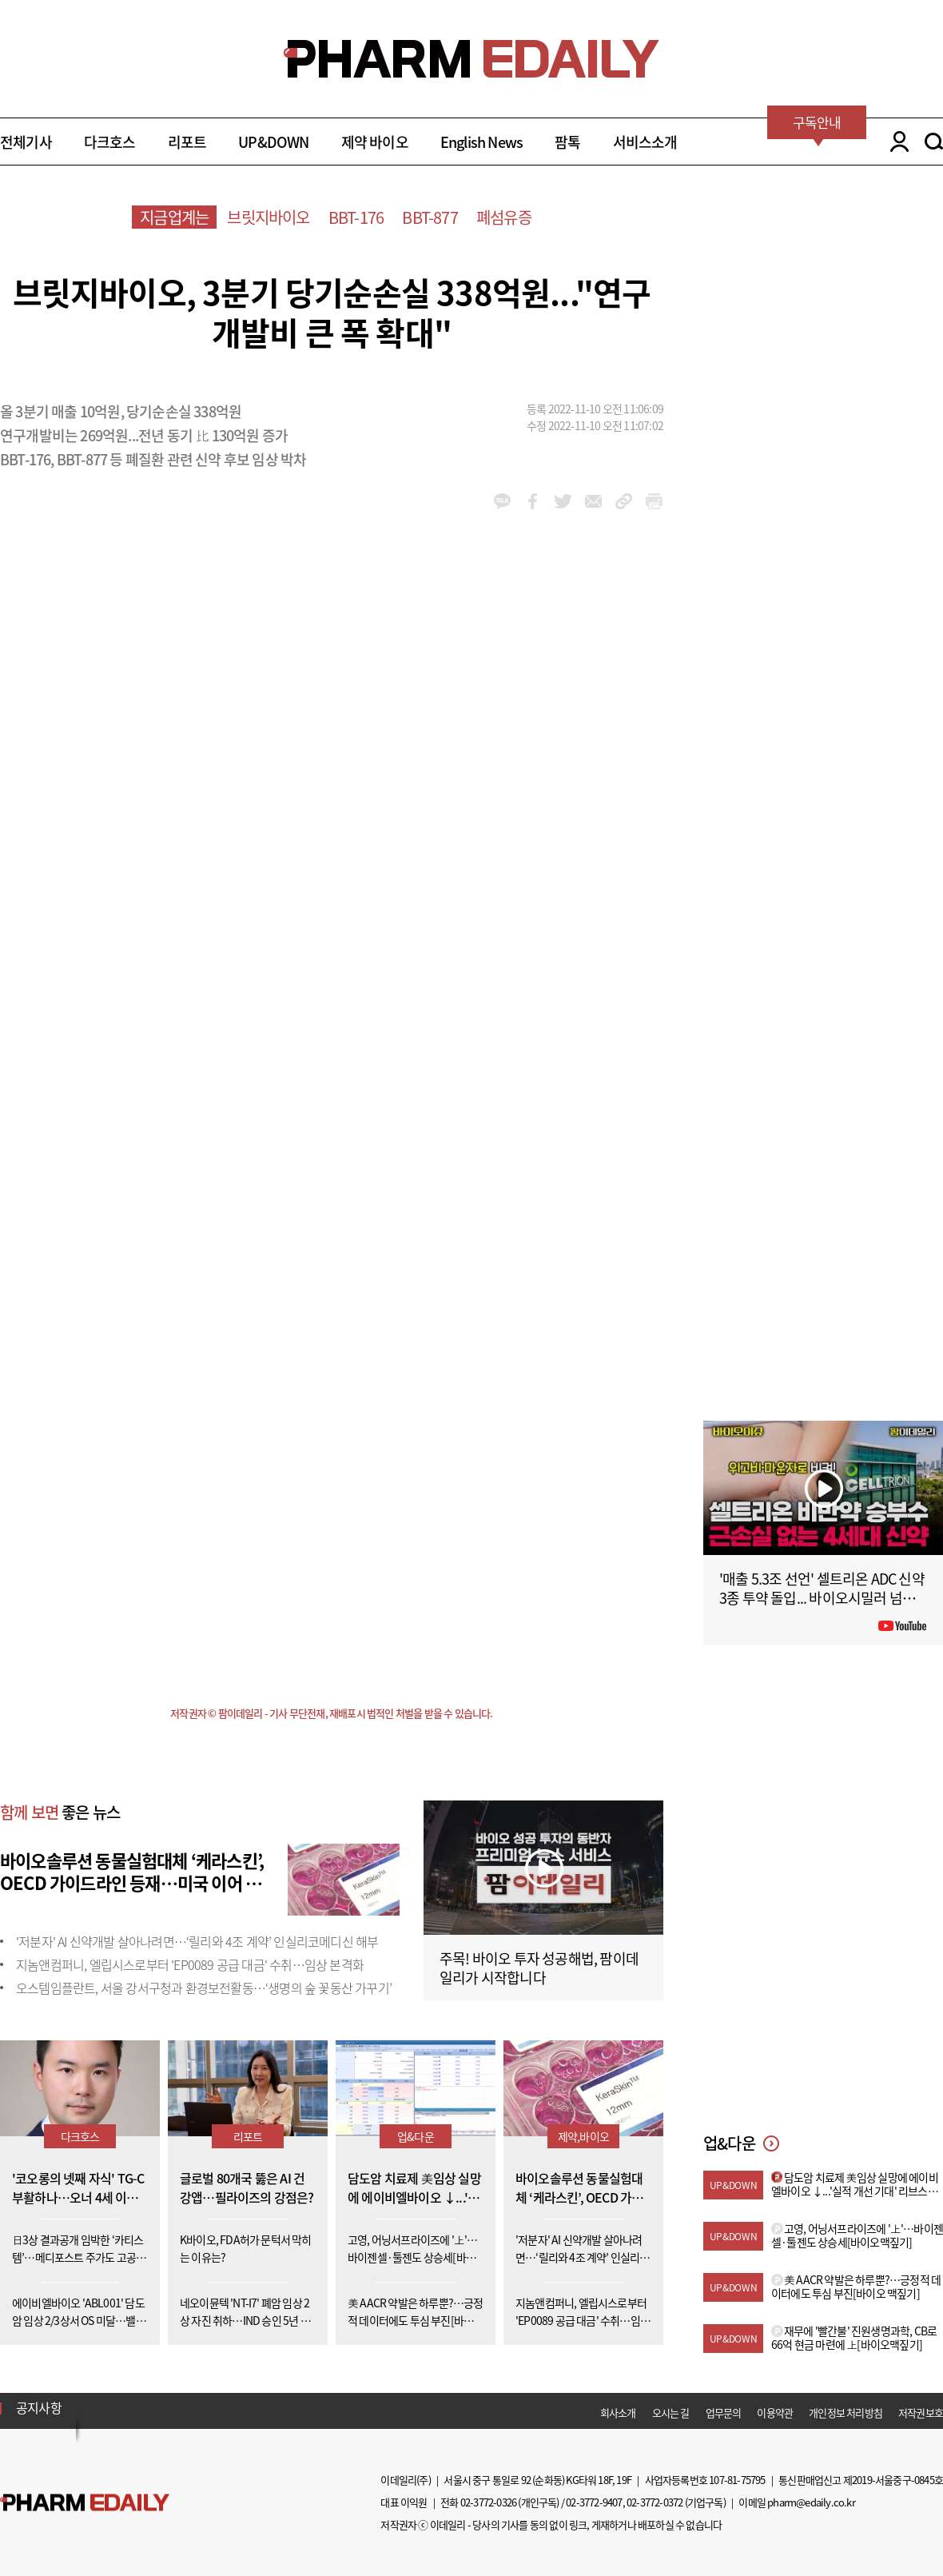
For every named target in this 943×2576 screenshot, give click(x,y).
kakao (502, 501)
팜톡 (567, 142)
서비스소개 (645, 142)
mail (593, 501)
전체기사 (26, 142)
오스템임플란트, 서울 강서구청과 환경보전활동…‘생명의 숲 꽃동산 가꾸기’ (204, 1987)
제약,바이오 (583, 2136)
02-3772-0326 (488, 2502)
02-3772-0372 (654, 2502)
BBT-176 (356, 217)
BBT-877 (429, 217)
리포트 (187, 142)
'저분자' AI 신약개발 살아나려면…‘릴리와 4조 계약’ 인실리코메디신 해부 (197, 1941)
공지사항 (39, 2407)
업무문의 (724, 2412)
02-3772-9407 (594, 2502)
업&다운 (415, 2136)
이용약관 (775, 2412)
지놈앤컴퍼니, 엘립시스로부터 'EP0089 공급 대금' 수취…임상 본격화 (190, 1964)
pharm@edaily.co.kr (811, 2502)
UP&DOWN (273, 142)
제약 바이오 (374, 142)
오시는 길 (671, 2412)
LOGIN (895, 141)
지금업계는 (174, 217)
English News (481, 142)
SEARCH (934, 141)
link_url (624, 501)
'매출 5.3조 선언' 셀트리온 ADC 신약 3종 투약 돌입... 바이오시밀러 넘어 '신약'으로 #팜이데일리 (822, 1598)
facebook (532, 501)
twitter (563, 501)
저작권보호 (920, 2412)
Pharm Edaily (84, 2502)
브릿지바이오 (268, 217)
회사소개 (618, 2412)
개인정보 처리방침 (845, 2412)
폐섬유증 (503, 217)
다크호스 (110, 142)
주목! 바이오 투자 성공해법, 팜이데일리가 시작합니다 (539, 1968)
